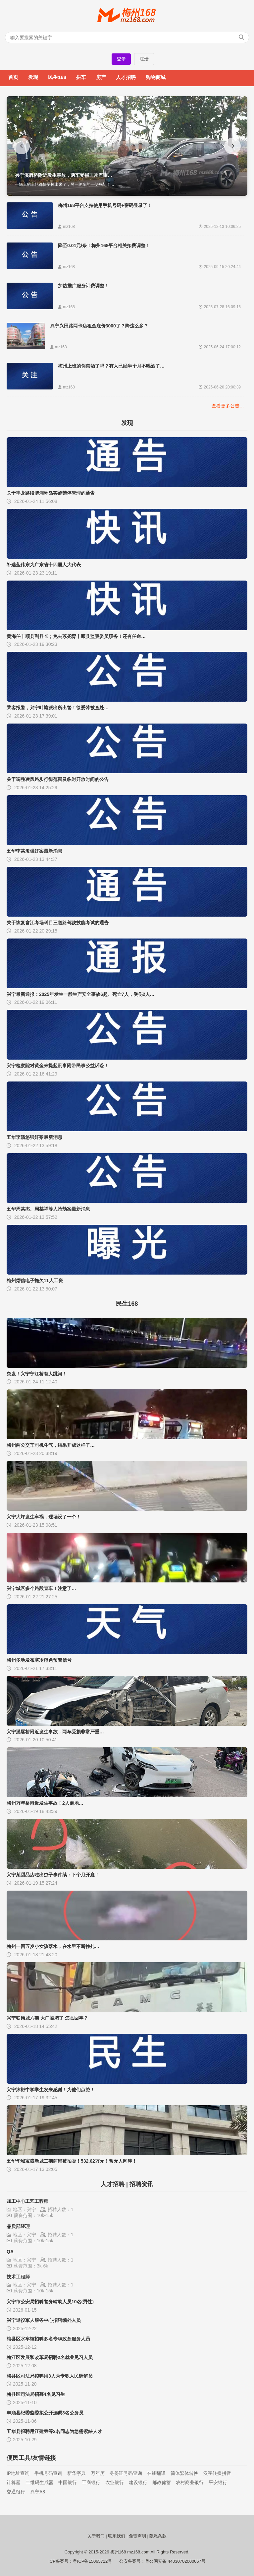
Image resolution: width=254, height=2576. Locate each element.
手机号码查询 (48, 2473)
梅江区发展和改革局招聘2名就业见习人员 (50, 2357)
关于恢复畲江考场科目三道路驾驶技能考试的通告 (58, 922)
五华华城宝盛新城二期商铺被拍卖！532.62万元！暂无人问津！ (72, 2161)
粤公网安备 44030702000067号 (175, 2561)
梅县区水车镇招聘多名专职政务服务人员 (48, 2338)
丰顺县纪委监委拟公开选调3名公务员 (45, 2412)
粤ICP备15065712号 (92, 2561)
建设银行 (138, 2482)
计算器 (14, 2482)
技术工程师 (18, 2276)
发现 (33, 77)
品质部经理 (18, 2226)
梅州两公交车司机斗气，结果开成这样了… (51, 1445)
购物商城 (156, 77)
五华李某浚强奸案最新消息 (34, 851)
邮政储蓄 (161, 2482)
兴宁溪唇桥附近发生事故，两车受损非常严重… (55, 1731)
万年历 (98, 2473)
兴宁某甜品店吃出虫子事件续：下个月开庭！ (53, 1874)
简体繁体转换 (184, 2473)
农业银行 (114, 2482)
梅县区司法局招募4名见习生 (36, 2394)
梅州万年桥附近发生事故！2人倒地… (45, 1803)
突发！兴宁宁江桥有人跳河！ (37, 1373)
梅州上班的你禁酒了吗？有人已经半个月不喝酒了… (111, 366)
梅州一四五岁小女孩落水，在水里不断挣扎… (53, 1946)
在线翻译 (156, 2473)
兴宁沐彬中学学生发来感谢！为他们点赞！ (51, 2089)
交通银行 (16, 2491)
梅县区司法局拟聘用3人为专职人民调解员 (50, 2376)
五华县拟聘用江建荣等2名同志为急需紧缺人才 (54, 2431)
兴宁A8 (37, 2491)
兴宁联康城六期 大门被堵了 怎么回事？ (47, 2018)
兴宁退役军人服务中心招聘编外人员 (44, 2320)
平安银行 (218, 2482)
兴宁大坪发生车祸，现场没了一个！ (44, 1516)
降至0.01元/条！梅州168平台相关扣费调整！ (104, 245)
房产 (101, 77)
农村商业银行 (190, 2482)
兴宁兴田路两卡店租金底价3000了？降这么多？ (99, 325)
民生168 (57, 77)
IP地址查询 (18, 2473)
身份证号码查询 (126, 2473)
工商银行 (91, 2482)
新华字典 (76, 2473)
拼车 (81, 77)
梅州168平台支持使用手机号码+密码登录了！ (105, 205)
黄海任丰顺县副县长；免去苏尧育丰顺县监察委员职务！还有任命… (76, 636)
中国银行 (67, 2482)
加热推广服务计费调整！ (83, 285)
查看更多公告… (228, 405)
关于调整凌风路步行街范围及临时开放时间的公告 (58, 779)
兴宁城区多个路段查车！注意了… (41, 1588)
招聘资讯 (141, 2184)
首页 (13, 77)
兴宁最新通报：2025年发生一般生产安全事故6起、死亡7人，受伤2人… (81, 994)
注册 (144, 58)
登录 (121, 58)
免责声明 (137, 2536)
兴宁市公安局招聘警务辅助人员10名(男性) (50, 2301)
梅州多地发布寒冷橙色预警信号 (39, 1660)
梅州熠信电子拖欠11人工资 (35, 1280)
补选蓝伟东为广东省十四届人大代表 (44, 564)
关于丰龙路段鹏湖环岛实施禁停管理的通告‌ (51, 493)
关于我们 (96, 2536)
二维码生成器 (39, 2482)
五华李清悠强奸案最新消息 (34, 1137)
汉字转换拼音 (217, 2473)
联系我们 (116, 2536)
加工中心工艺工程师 (27, 2201)
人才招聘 (126, 77)
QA (10, 2251)
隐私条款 (158, 2536)
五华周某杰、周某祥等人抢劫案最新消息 (48, 1209)
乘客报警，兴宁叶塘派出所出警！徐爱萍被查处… (58, 707)
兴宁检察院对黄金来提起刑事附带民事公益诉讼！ (58, 1065)
